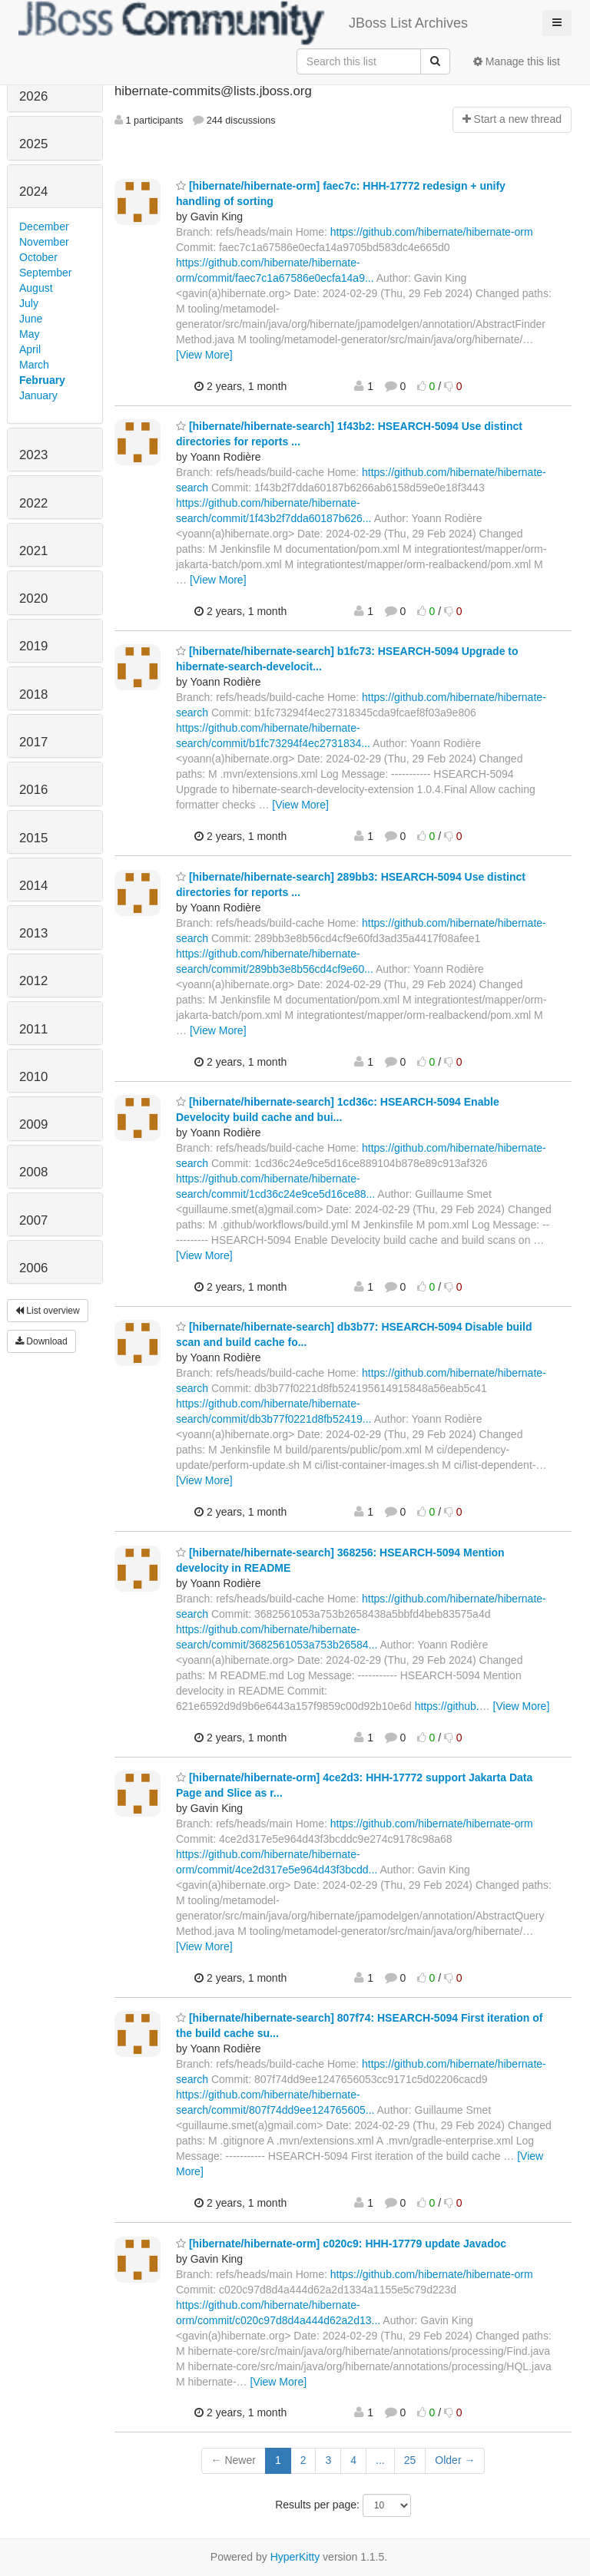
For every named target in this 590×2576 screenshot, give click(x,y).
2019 (33, 646)
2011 (33, 1029)
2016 (33, 789)
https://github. (447, 1706)
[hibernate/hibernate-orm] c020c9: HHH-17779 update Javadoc (341, 2243)
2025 (33, 144)
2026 (33, 96)
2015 (33, 838)
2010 (33, 1077)
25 (410, 2460)
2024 (33, 191)
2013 (33, 933)
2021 (33, 551)
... (380, 2460)
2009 (33, 1124)
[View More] (204, 355)
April (30, 349)
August (36, 288)
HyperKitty (295, 2557)
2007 (33, 1220)
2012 (33, 981)
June (30, 318)
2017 (33, 742)
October (38, 257)
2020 (33, 598)
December (44, 226)
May (29, 334)
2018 (33, 694)
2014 (33, 885)
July (28, 303)
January (38, 395)
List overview (47, 1310)
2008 (33, 1172)
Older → (455, 2460)
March (34, 365)
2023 (33, 455)
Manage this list (516, 61)
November (44, 242)
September (45, 272)
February (42, 380)
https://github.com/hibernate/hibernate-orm (431, 232)
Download (41, 1341)
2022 (33, 503)
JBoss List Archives (243, 23)
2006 (33, 1268)
